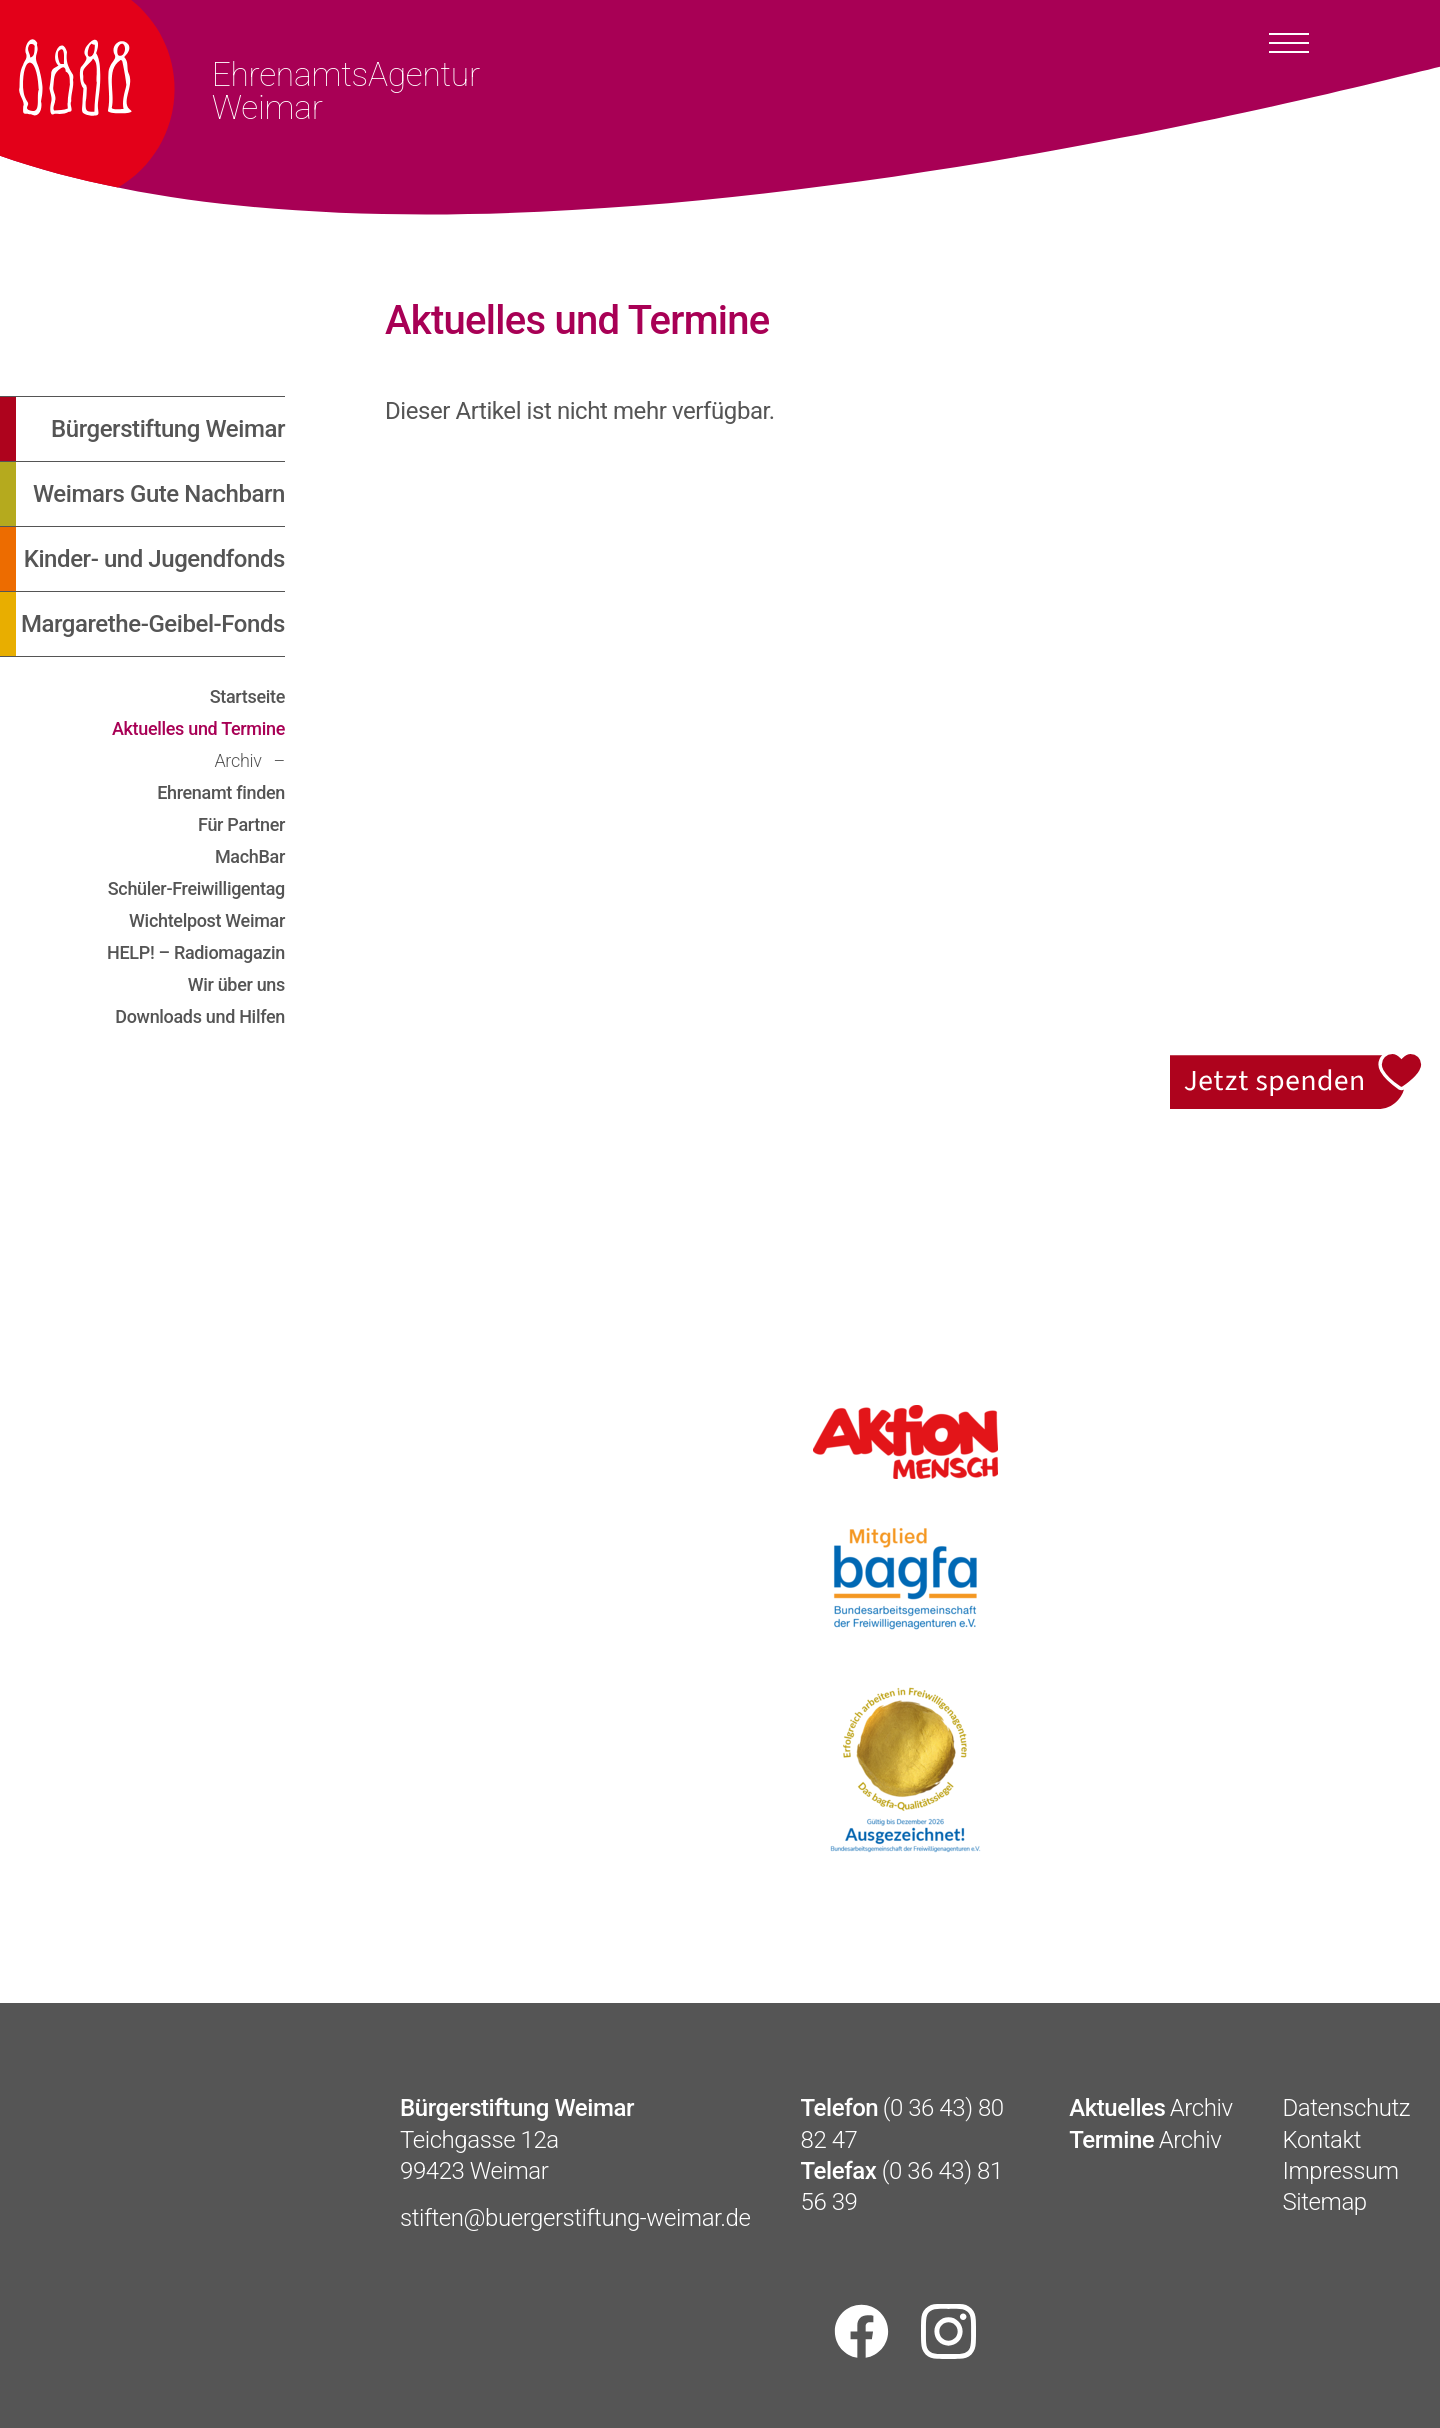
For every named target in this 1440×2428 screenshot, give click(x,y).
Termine (1111, 2140)
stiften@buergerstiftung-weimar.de (575, 2218)
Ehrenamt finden (221, 792)
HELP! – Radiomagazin (196, 952)
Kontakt (1322, 2140)
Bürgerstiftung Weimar (168, 429)
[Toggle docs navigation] (1289, 42)
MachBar (250, 856)
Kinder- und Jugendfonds (154, 559)
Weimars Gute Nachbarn (159, 494)
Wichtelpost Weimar (207, 920)
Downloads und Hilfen (200, 1016)
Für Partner (241, 824)
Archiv (239, 760)
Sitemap (1325, 2202)
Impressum (1341, 2171)
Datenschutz (1346, 2108)
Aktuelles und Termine (198, 728)
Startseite (247, 696)
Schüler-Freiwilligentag (196, 888)
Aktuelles (1117, 2108)
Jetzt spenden (1297, 1064)
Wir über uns (236, 984)
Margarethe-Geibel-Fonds (153, 624)
